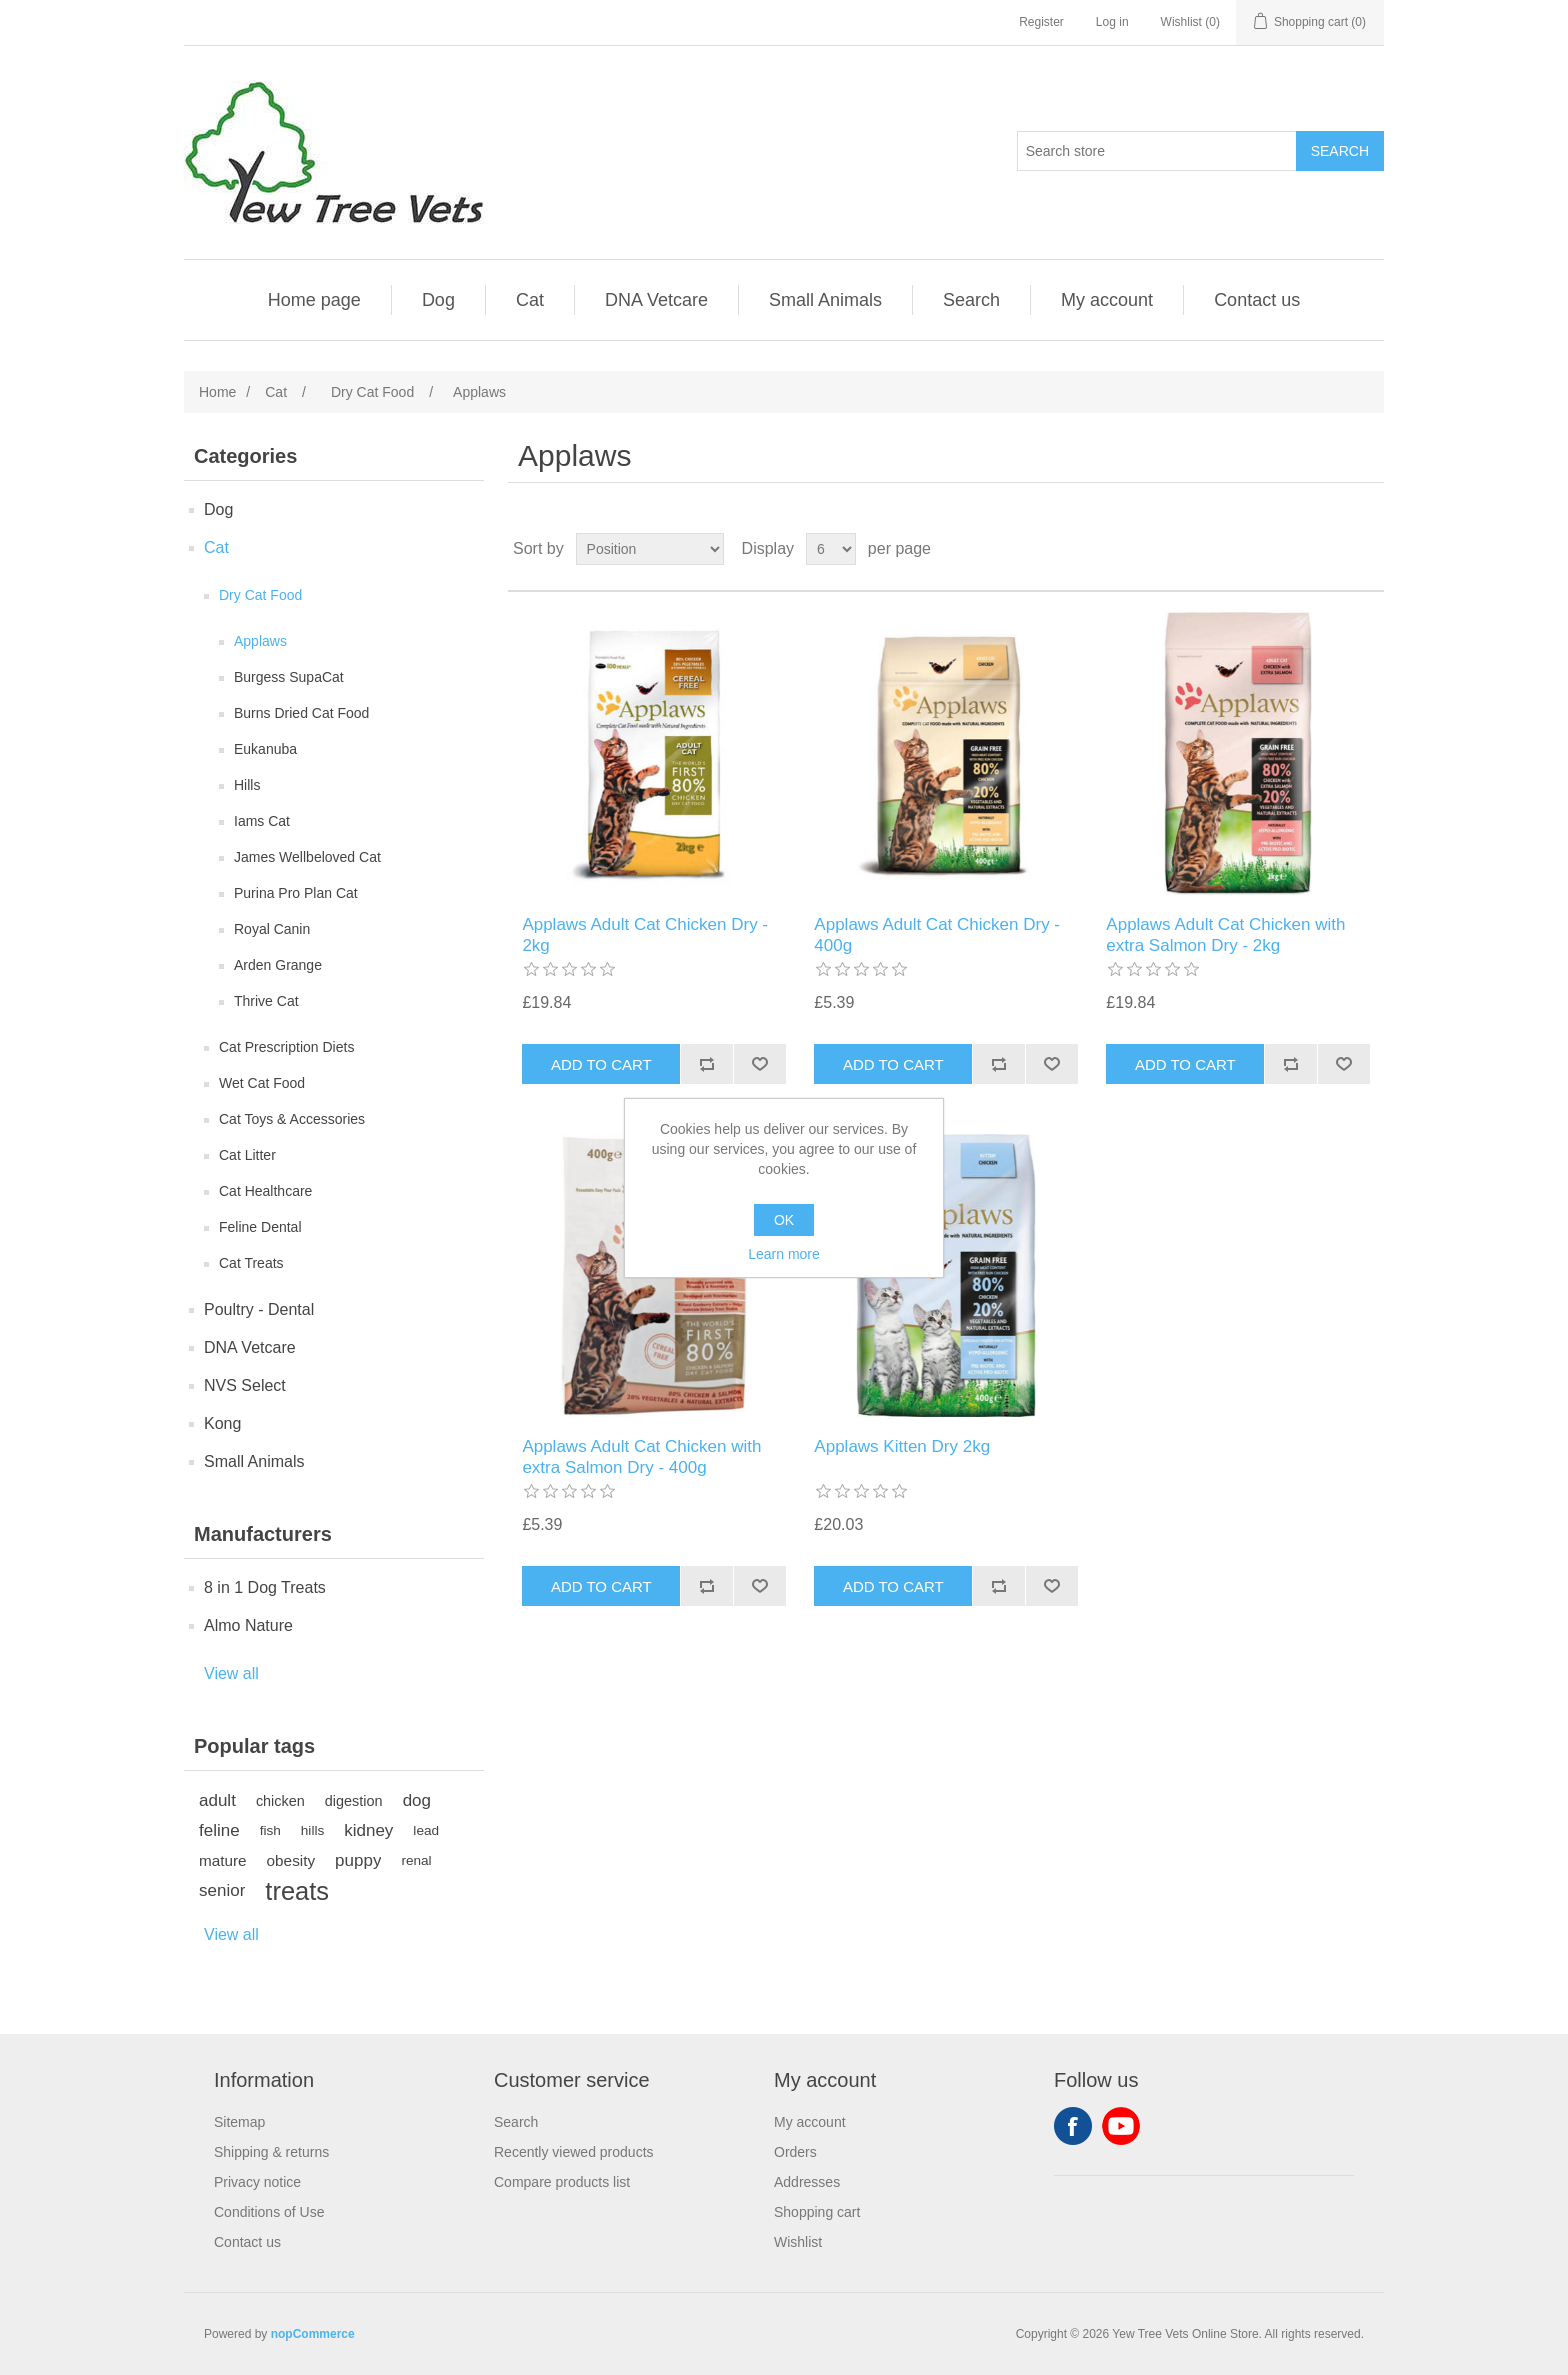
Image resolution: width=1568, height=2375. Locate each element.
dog (417, 1800)
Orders (795, 2152)
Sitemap (239, 2122)
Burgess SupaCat (289, 677)
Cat (530, 300)
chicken (280, 1801)
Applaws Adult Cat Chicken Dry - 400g (937, 934)
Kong (222, 1423)
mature (223, 1860)
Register (1041, 22)
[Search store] (1157, 151)
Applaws (260, 641)
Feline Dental (260, 1227)
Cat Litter (247, 1155)
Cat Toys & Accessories (292, 1119)
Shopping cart (817, 2212)
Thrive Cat (266, 1001)
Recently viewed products (574, 2152)
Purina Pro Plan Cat (296, 893)
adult (217, 1800)
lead (426, 1830)
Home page (314, 300)
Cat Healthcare (265, 1191)
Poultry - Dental (259, 1309)
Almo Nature (248, 1625)
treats (297, 1891)
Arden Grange (278, 965)
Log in (1112, 22)
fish (270, 1830)
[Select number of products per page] (831, 549)
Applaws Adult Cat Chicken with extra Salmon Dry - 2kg (1225, 934)
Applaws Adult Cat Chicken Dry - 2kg (645, 934)
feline (219, 1830)
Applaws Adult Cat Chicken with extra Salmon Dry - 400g (641, 1456)
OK (784, 1220)
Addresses (807, 2182)
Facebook (1073, 2126)
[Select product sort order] (650, 549)
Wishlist (798, 2242)
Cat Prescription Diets (286, 1047)
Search (971, 300)
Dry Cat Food (260, 595)
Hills (247, 785)
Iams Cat (262, 821)
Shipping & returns (271, 2152)
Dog (438, 300)
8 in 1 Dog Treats (265, 1587)
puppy (358, 1860)
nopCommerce (313, 2334)
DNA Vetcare (656, 300)
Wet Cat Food (262, 1083)
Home (217, 392)
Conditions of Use (269, 2212)
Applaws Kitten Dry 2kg (902, 1446)
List (1367, 549)
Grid (1331, 549)
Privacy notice (257, 2182)
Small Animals (825, 300)
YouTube (1121, 2126)
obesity (291, 1860)
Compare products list (562, 2182)
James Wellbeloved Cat (307, 857)
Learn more (784, 1254)
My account (1107, 300)
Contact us (1257, 300)
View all (231, 1673)
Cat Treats (251, 1263)
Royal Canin (272, 929)
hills (312, 1830)
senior (222, 1890)
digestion (354, 1801)
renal (416, 1860)
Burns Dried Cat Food (301, 713)
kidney (368, 1830)
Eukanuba (265, 749)
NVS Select (245, 1385)
